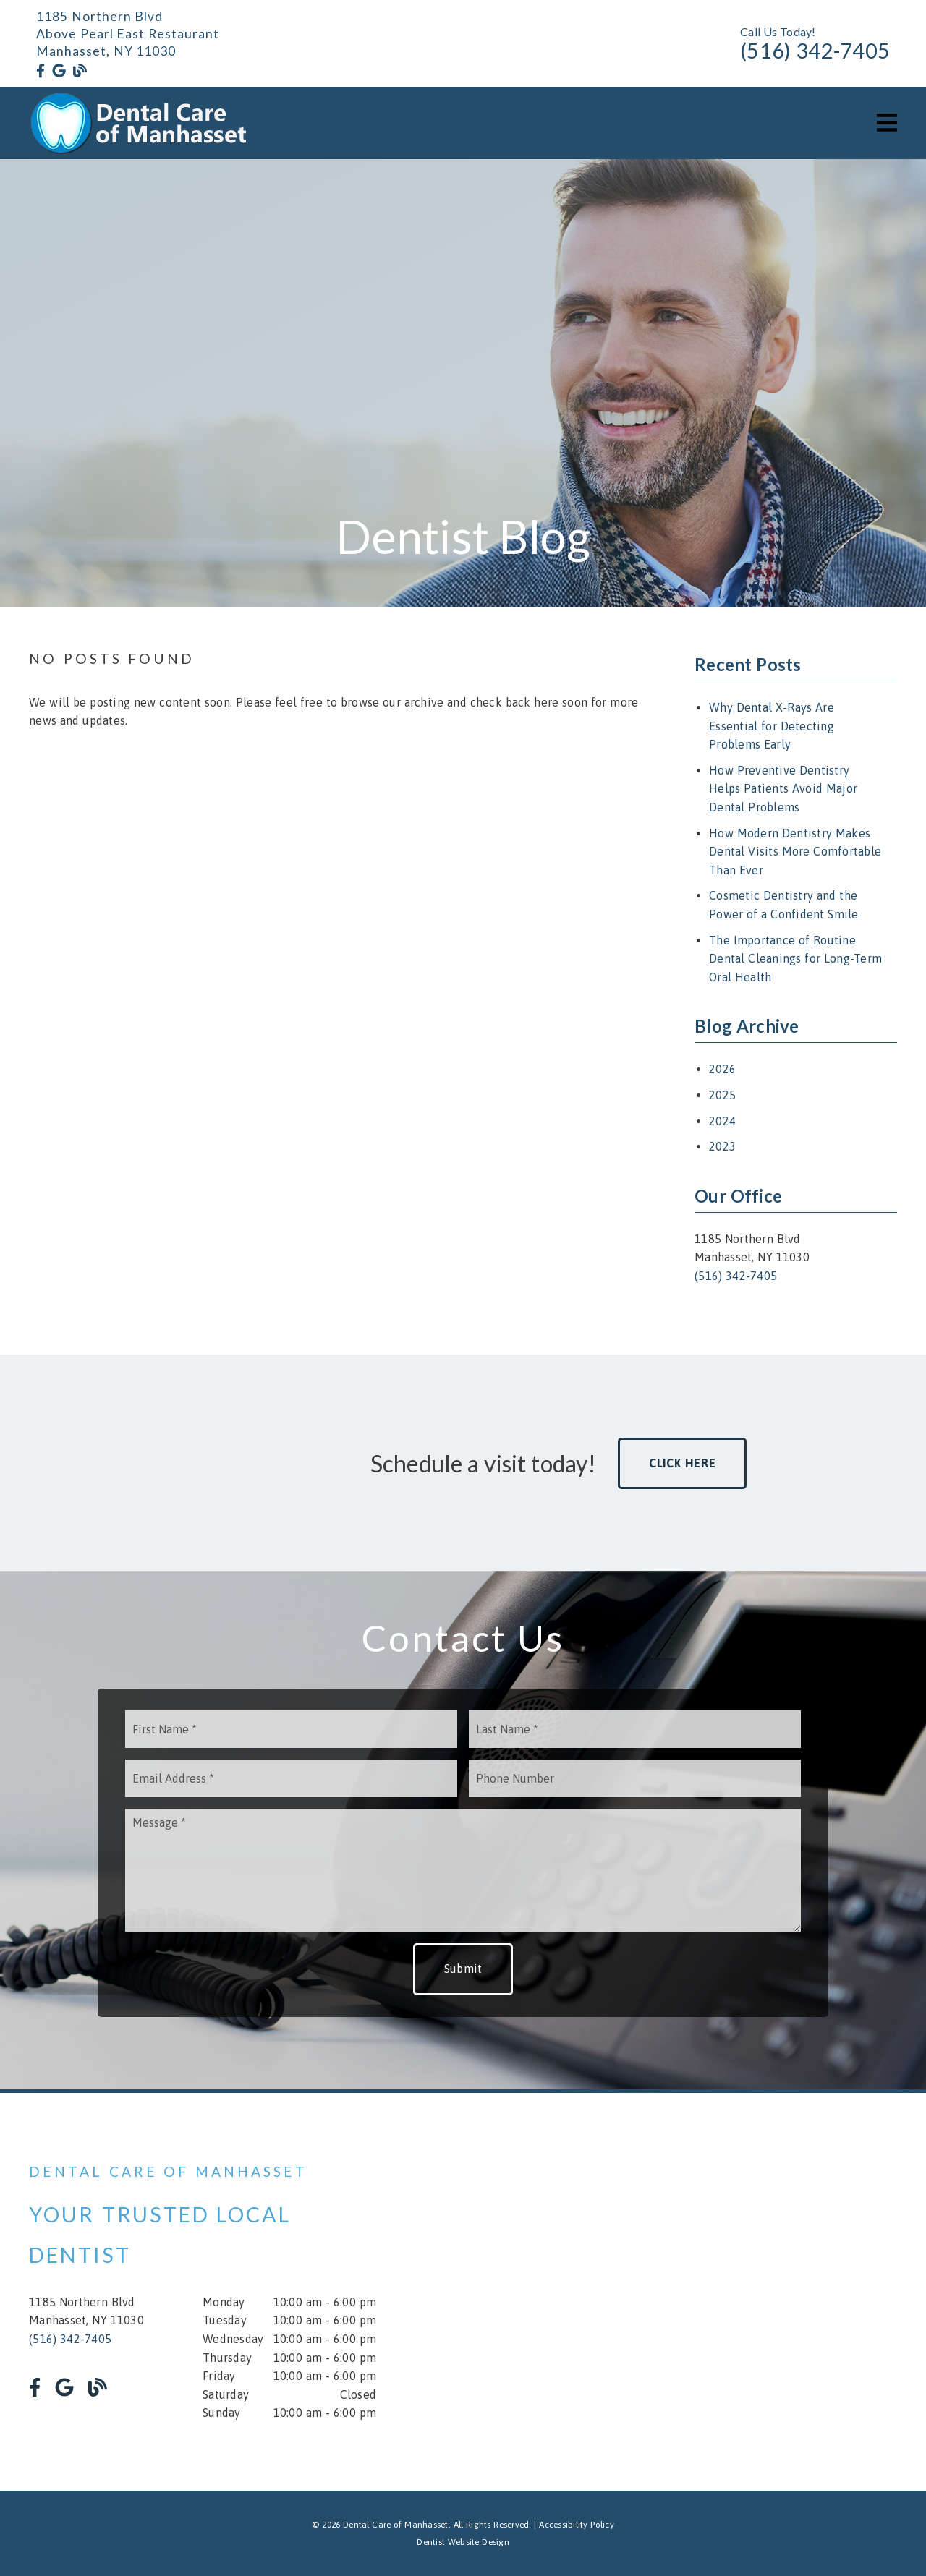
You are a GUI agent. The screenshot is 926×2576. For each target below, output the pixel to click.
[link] (40, 71)
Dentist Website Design (463, 2542)
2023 (722, 1146)
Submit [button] (463, 1968)
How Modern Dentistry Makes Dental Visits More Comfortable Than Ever (795, 852)
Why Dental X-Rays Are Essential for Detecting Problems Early (771, 726)
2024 (722, 1120)
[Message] (463, 1870)
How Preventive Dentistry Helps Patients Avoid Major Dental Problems (783, 789)
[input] (291, 1729)
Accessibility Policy (576, 2525)
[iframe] (723, 2292)
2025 (722, 1094)
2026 (722, 1068)
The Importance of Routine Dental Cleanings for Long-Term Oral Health (795, 959)
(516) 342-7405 (815, 50)
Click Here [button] (682, 1463)
